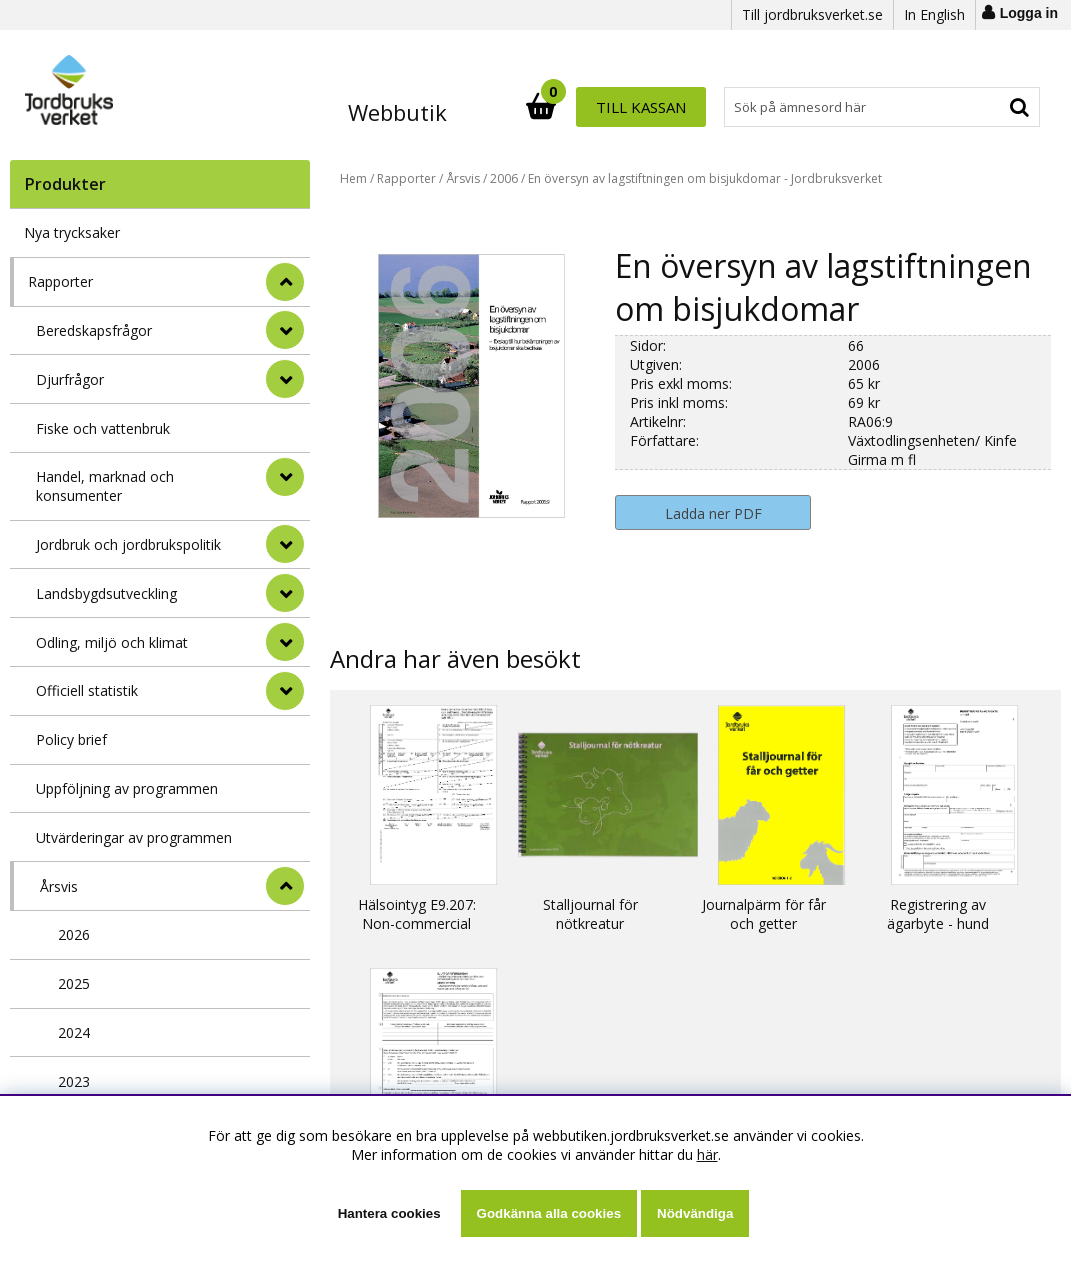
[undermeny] (285, 330)
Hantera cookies (389, 1213)
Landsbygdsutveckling (106, 593)
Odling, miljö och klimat (112, 642)
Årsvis (59, 886)
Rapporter (60, 281)
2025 (74, 983)
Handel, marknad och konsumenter (105, 486)
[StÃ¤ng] (285, 282)
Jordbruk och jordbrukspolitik (128, 544)
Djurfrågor (70, 379)
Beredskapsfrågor (94, 330)
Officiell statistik (87, 690)
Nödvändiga (695, 1213)
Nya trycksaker (72, 232)
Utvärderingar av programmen (134, 837)
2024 (74, 1032)
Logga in (1029, 13)
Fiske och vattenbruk (103, 428)
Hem (353, 178)
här (707, 1154)
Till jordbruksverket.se (812, 14)
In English (934, 14)
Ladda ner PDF (713, 513)
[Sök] (623, 107)
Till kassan (975, 107)
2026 (74, 934)
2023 (74, 1081)
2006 (504, 178)
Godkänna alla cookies (549, 1213)
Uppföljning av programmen (127, 788)
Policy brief (71, 739)
